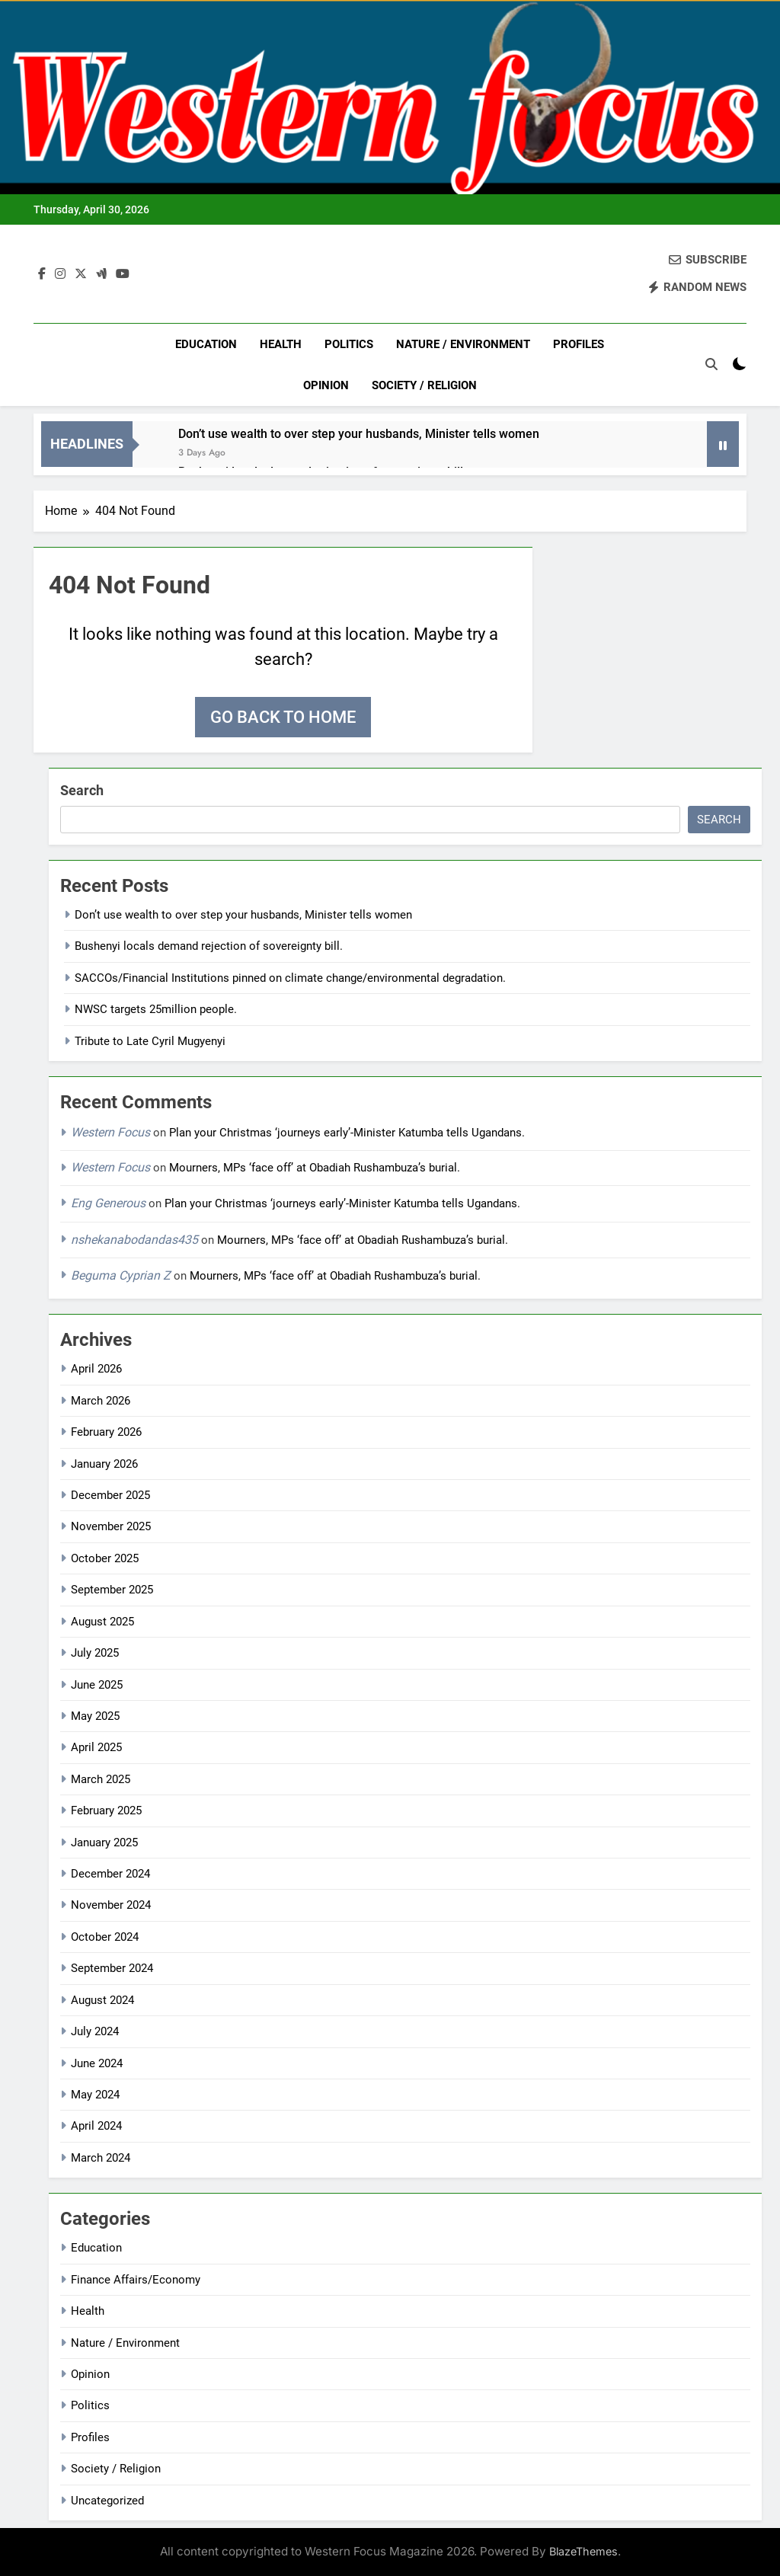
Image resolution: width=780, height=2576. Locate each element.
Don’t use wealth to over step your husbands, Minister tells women (358, 434)
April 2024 (96, 2126)
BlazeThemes (583, 2551)
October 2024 (105, 1937)
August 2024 (102, 2000)
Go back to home (283, 717)
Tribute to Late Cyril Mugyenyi (150, 1041)
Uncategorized (107, 2500)
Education (206, 344)
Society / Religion (424, 385)
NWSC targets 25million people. (156, 1009)
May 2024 (95, 2094)
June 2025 (97, 1685)
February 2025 (106, 1810)
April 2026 (96, 1369)
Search (82, 790)
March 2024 (100, 2158)
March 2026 (100, 1401)
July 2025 (95, 1653)
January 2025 (104, 1842)
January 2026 (104, 1464)
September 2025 (112, 1589)
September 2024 (112, 1968)
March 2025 (100, 1779)
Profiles (578, 344)
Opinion (326, 385)
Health (281, 344)
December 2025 (110, 1495)
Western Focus (110, 1132)
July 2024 (95, 2031)
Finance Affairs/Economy (135, 2280)
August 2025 (102, 1621)
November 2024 (111, 1905)
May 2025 (95, 1716)
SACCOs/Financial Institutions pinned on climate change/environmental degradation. (290, 978)
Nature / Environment (463, 344)
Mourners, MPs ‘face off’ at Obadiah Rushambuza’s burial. (317, 1168)
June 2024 (97, 2063)
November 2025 (111, 1526)
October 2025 (105, 1558)
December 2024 (110, 1874)
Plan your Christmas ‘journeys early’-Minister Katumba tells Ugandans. (347, 1132)
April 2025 (96, 1747)
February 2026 (106, 1432)
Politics (348, 344)
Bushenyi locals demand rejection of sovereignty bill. (209, 946)
